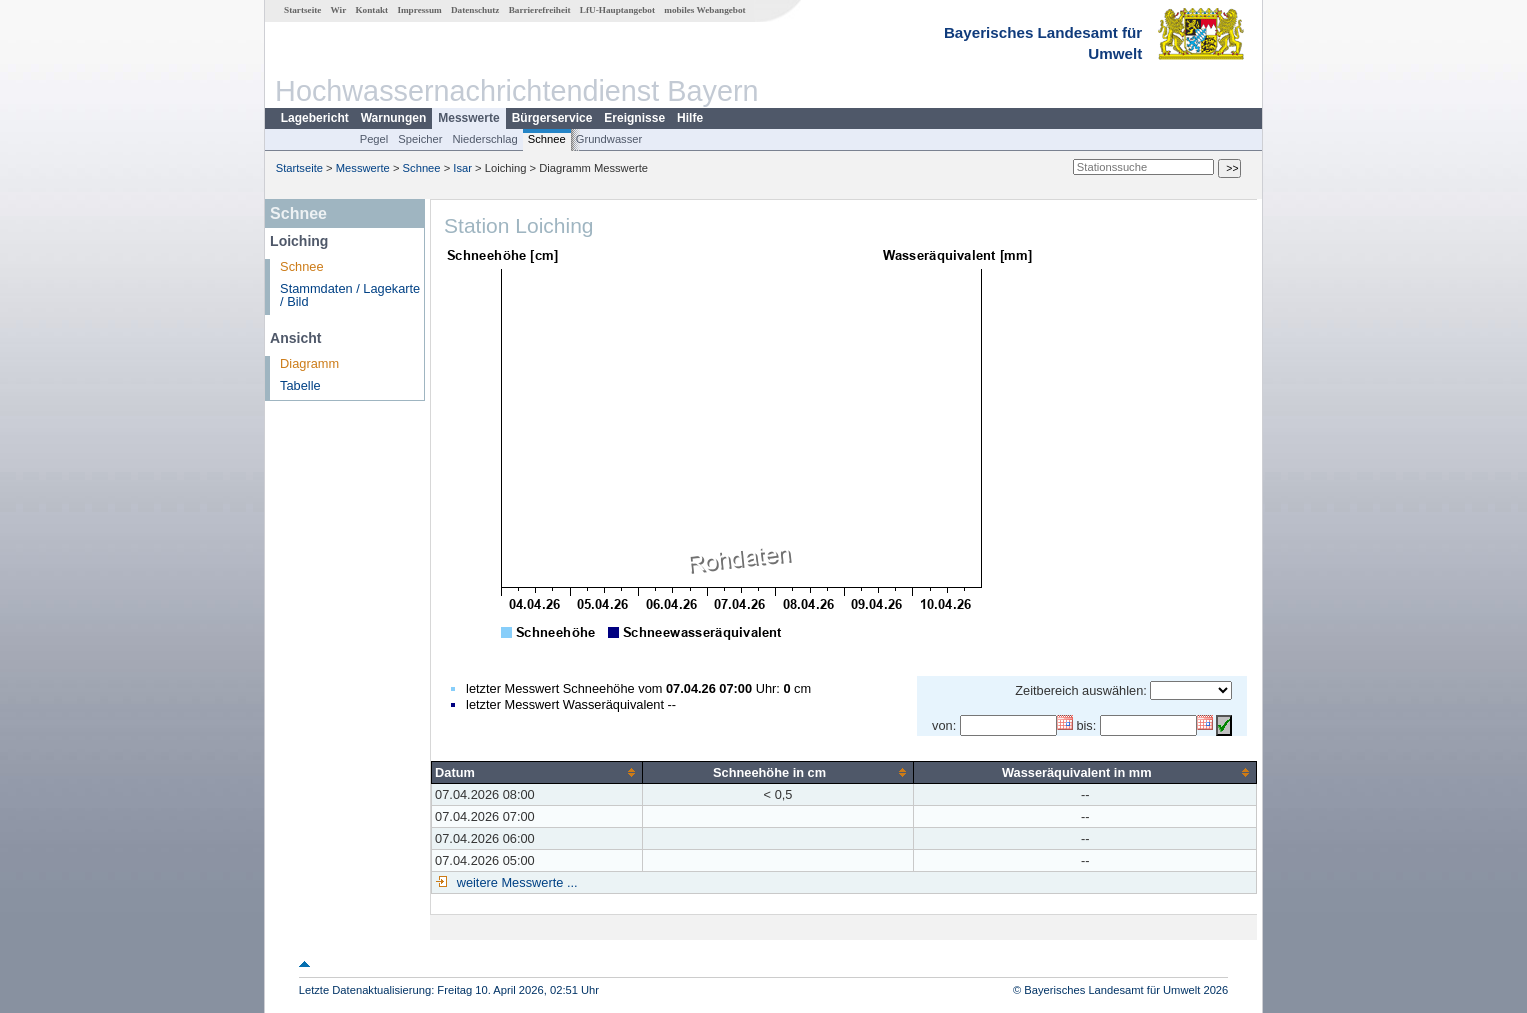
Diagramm (309, 363)
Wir (339, 10)
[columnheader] (537, 772)
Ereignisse (634, 118)
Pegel (374, 139)
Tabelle (300, 385)
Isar (462, 168)
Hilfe (690, 118)
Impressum (419, 10)
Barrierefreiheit (540, 10)
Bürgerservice (552, 118)
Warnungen (394, 118)
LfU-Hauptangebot (617, 10)
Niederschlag (484, 139)
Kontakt (371, 10)
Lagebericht (315, 118)
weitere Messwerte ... (515, 882)
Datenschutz (475, 10)
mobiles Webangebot (704, 10)
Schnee (547, 139)
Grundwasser (609, 139)
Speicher (420, 139)
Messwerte (468, 118)
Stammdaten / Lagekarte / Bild (350, 295)
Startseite (302, 10)
